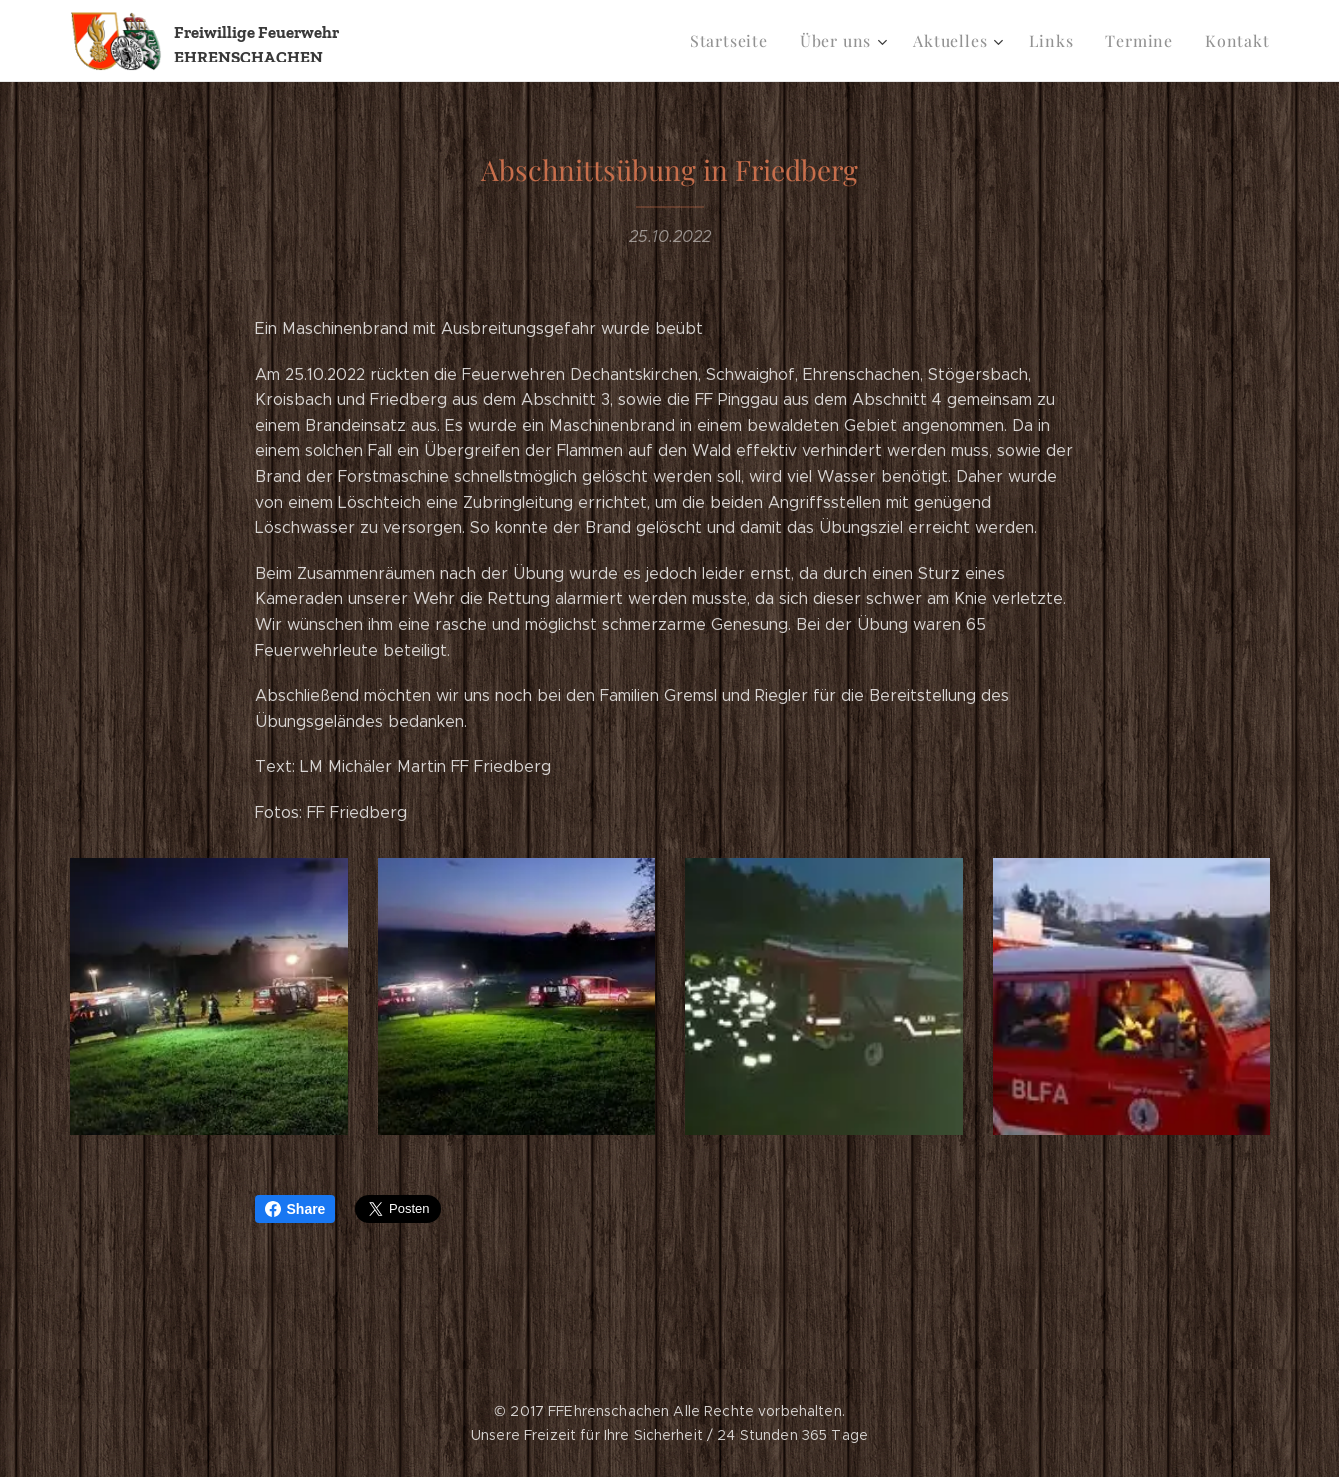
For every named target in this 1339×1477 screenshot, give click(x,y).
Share (295, 1209)
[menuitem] (752, 41)
